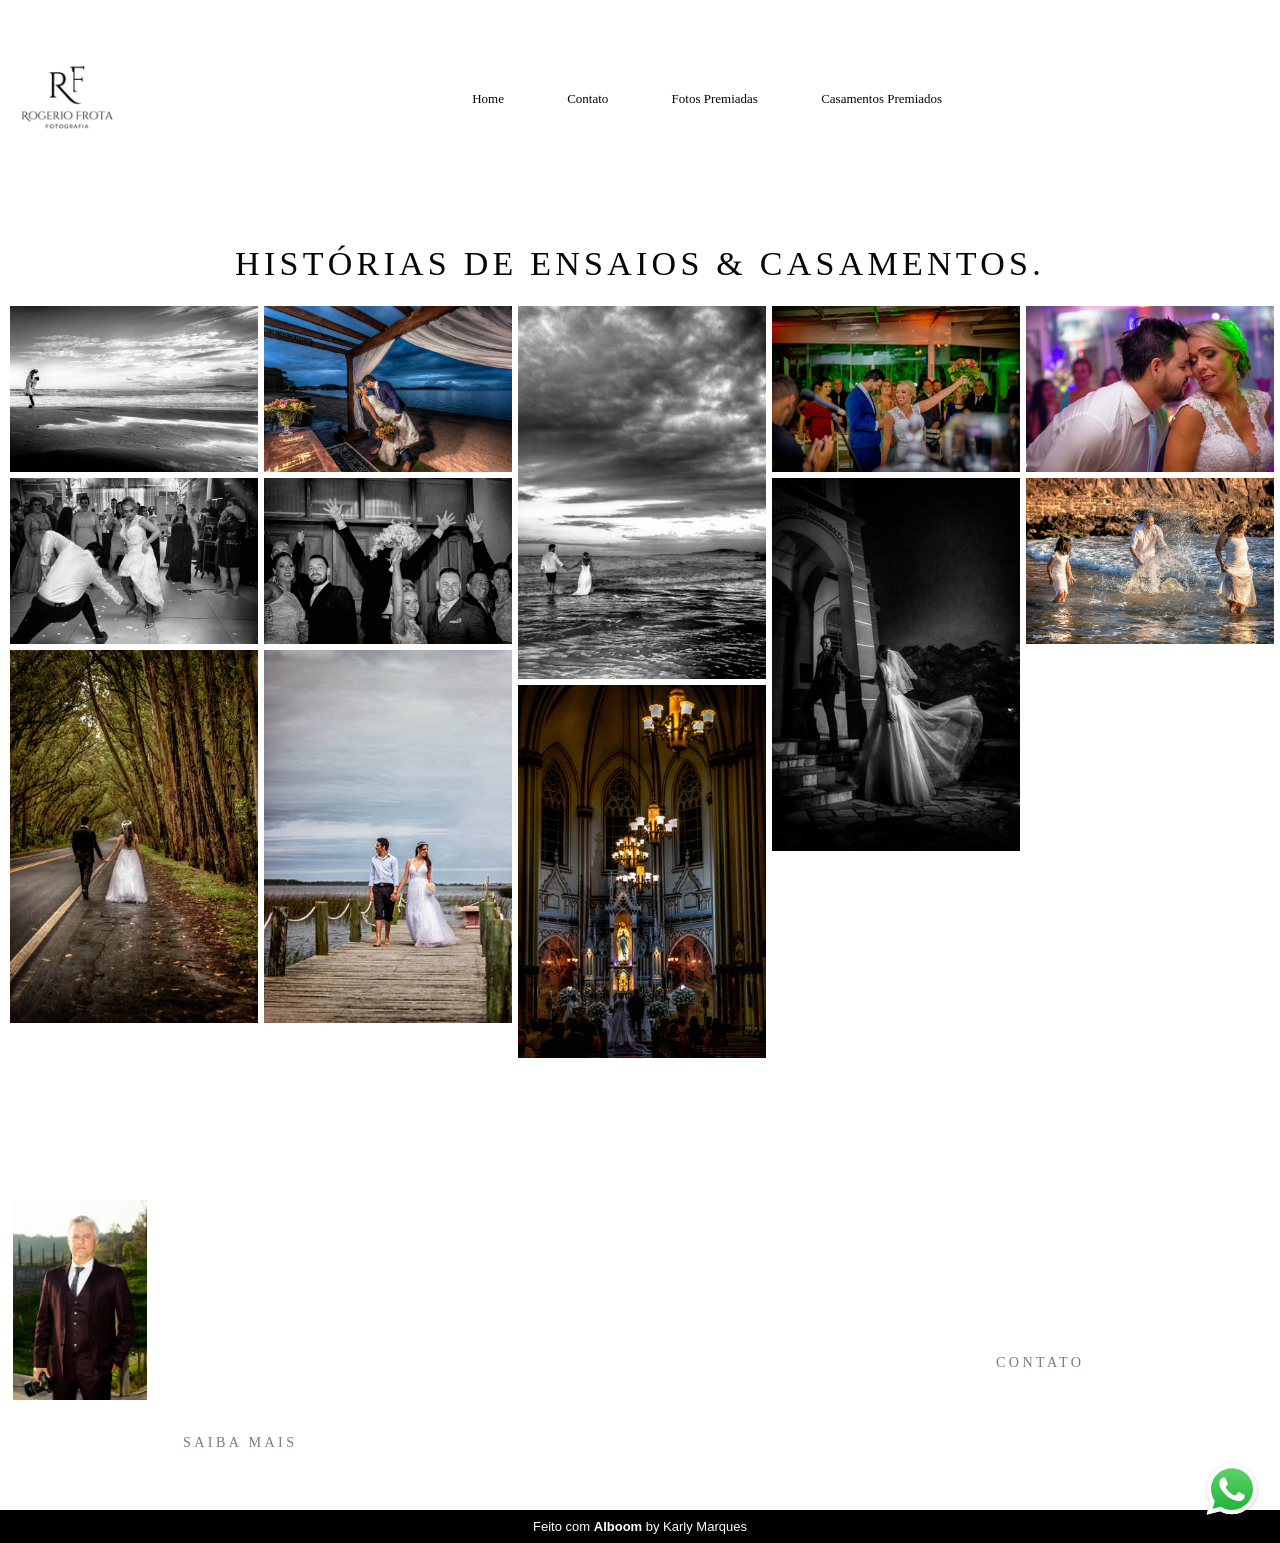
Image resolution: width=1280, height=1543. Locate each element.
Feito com (640, 1526)
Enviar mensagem (1056, 1235)
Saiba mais (240, 1442)
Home (488, 98)
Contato (587, 98)
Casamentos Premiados (881, 98)
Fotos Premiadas (715, 98)
